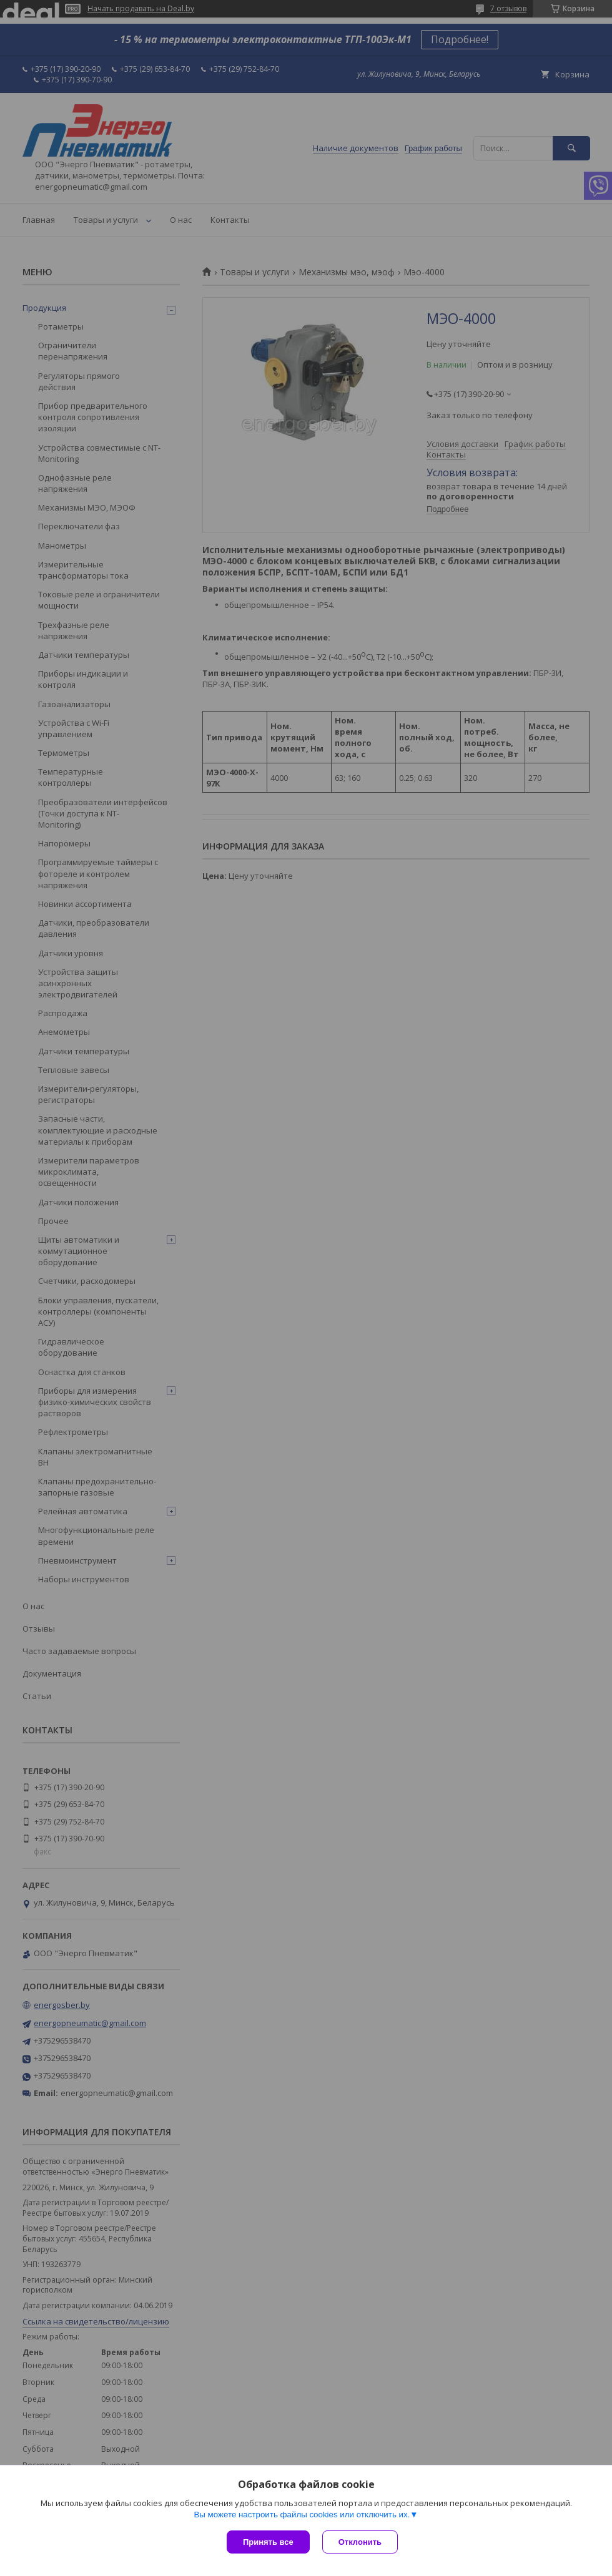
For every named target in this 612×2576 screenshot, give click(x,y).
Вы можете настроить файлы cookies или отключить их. (302, 2514)
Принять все (268, 2542)
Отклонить (360, 2542)
